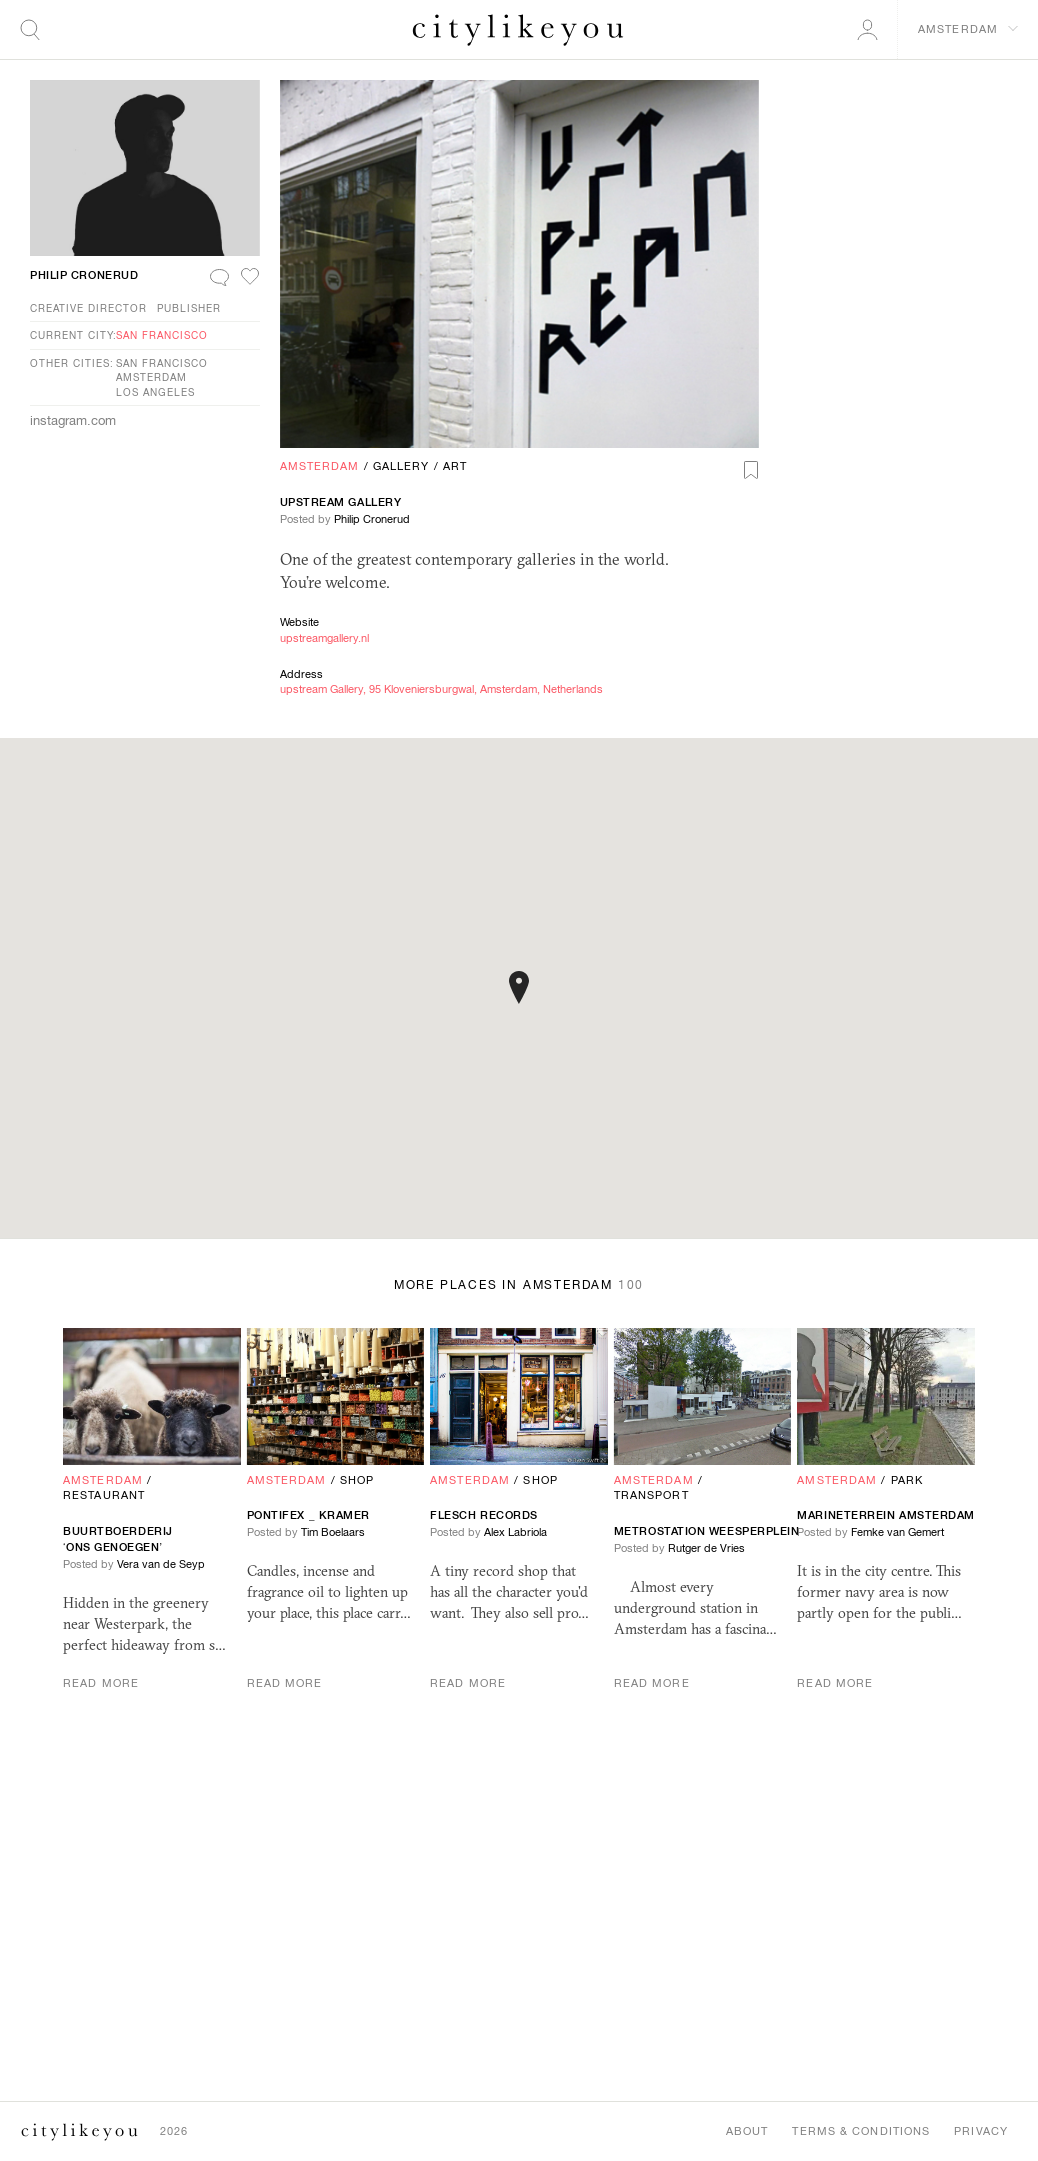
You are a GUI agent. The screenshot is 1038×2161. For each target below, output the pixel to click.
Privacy (981, 2131)
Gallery (401, 466)
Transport (651, 1495)
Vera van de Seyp (161, 1564)
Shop (357, 1480)
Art (455, 466)
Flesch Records (484, 1515)
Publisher (189, 308)
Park (907, 1480)
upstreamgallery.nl (324, 638)
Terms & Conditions (861, 2131)
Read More (101, 1683)
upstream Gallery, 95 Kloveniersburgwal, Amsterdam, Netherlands (441, 689)
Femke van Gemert (897, 1532)
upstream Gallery (341, 502)
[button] (519, 987)
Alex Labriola (515, 1532)
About (747, 2131)
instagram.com (73, 420)
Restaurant (104, 1495)
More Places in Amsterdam (519, 1285)
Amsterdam (320, 466)
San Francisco (162, 335)
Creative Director (88, 308)
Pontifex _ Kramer (308, 1515)
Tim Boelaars (333, 1532)
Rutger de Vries (706, 1548)
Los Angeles (155, 392)
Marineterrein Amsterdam (886, 1515)
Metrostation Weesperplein (708, 1531)
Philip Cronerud (372, 519)
